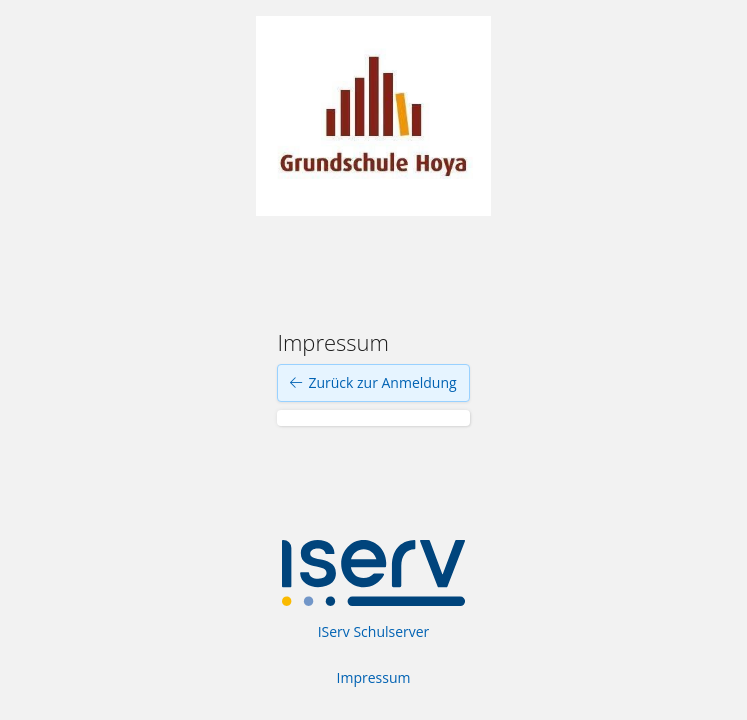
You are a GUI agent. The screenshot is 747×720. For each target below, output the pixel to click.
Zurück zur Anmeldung (373, 383)
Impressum (374, 677)
